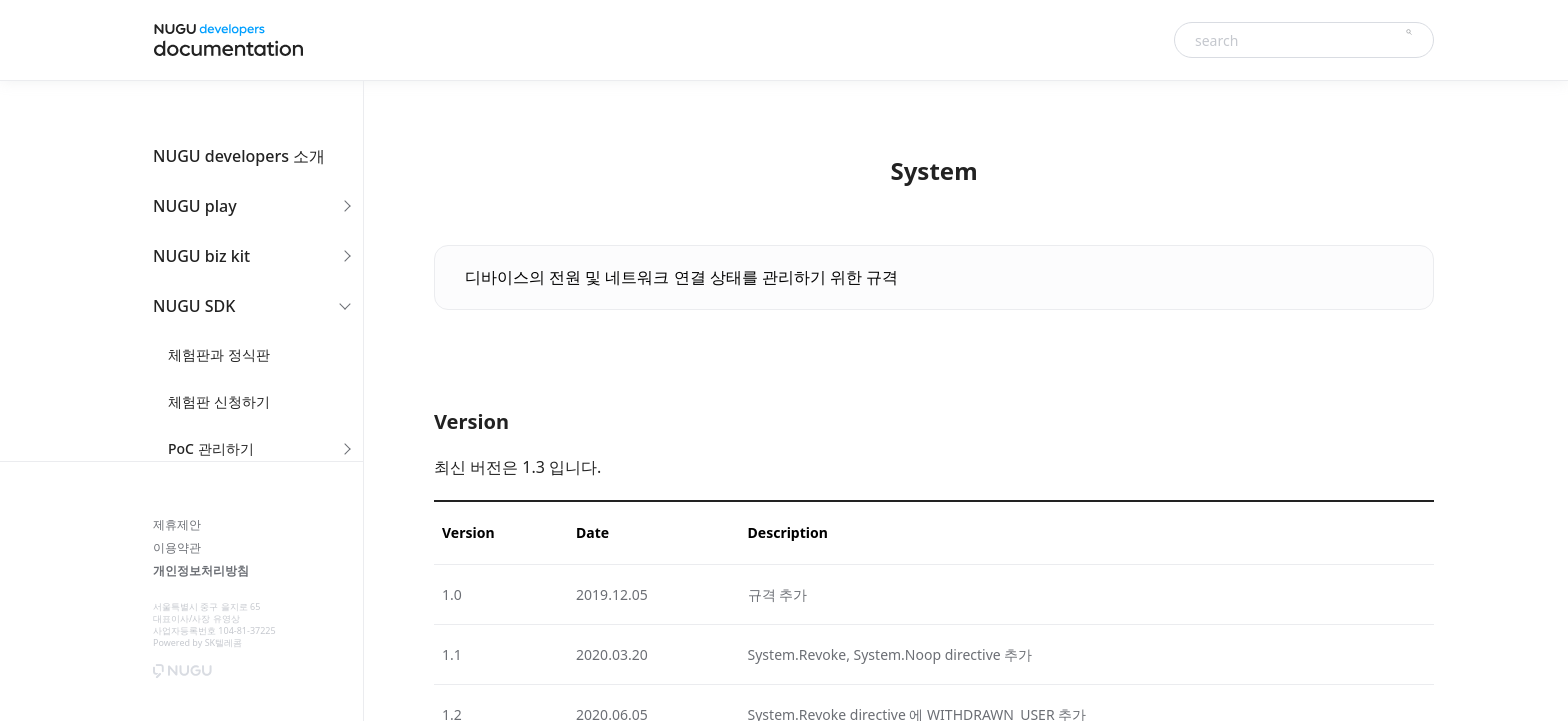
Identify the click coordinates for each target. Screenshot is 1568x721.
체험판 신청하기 (219, 401)
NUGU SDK (194, 306)
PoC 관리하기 (211, 448)
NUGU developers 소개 (239, 156)
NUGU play (195, 206)
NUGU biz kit (201, 256)
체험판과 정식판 (219, 354)
